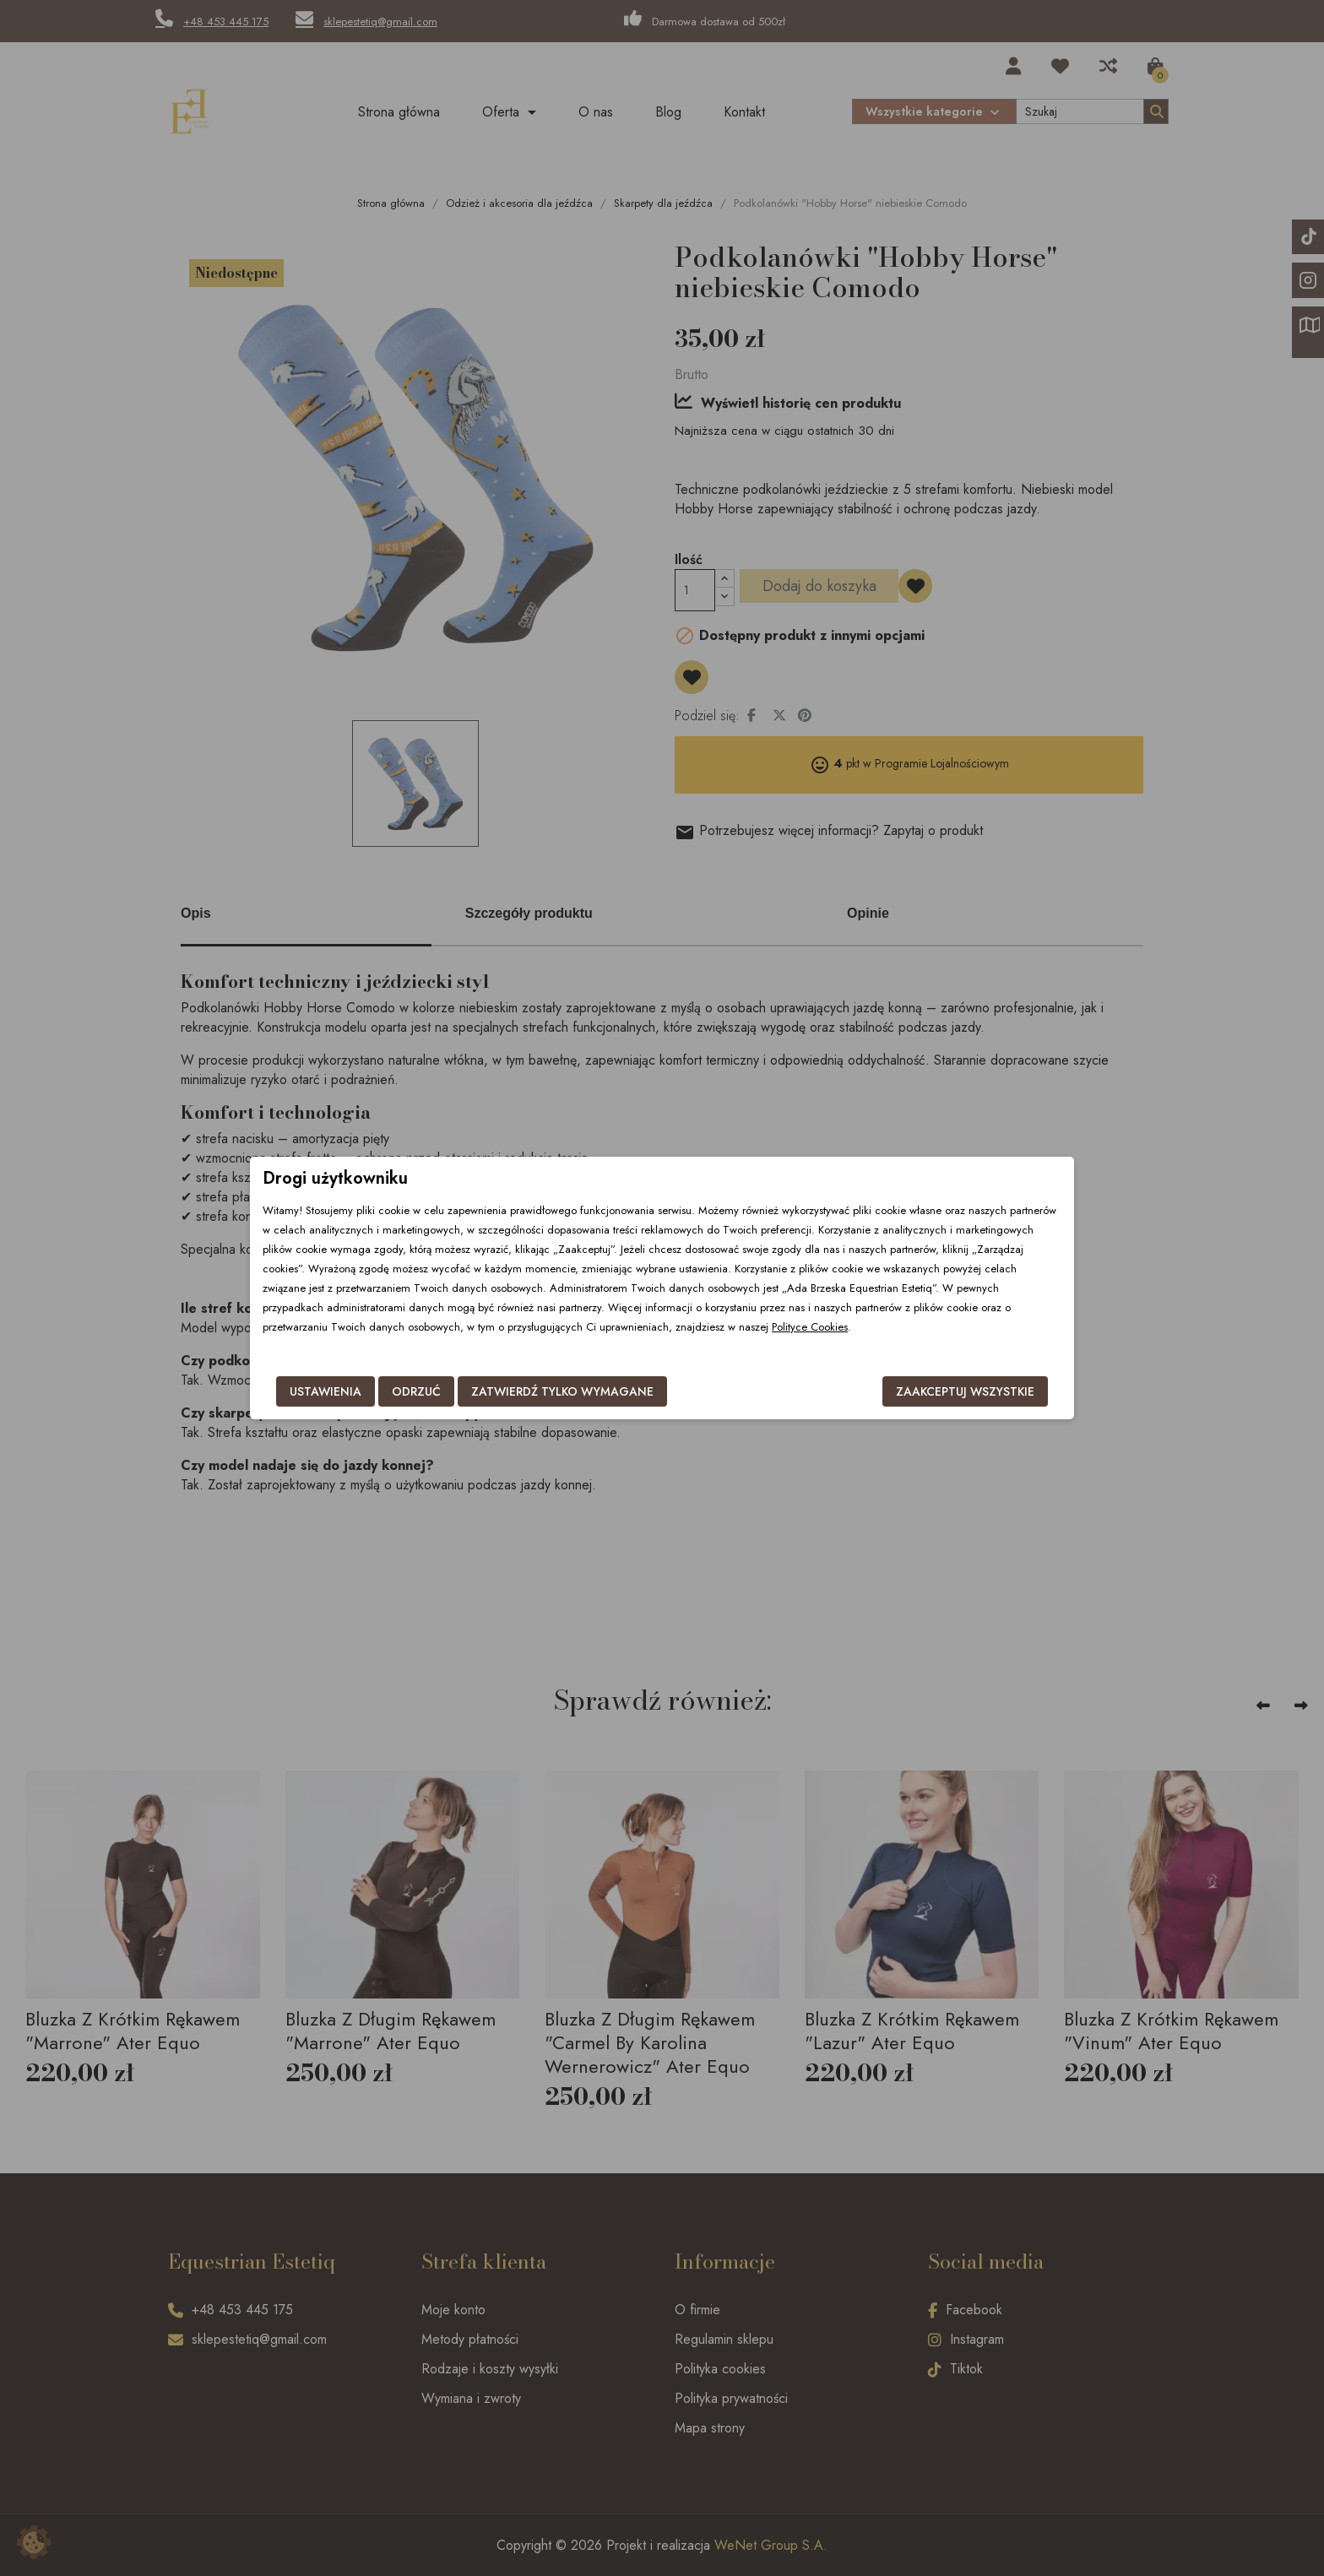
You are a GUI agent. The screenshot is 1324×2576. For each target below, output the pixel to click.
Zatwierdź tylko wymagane (562, 1391)
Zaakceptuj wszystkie (965, 1391)
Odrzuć (416, 1391)
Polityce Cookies (810, 1327)
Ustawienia (325, 1391)
